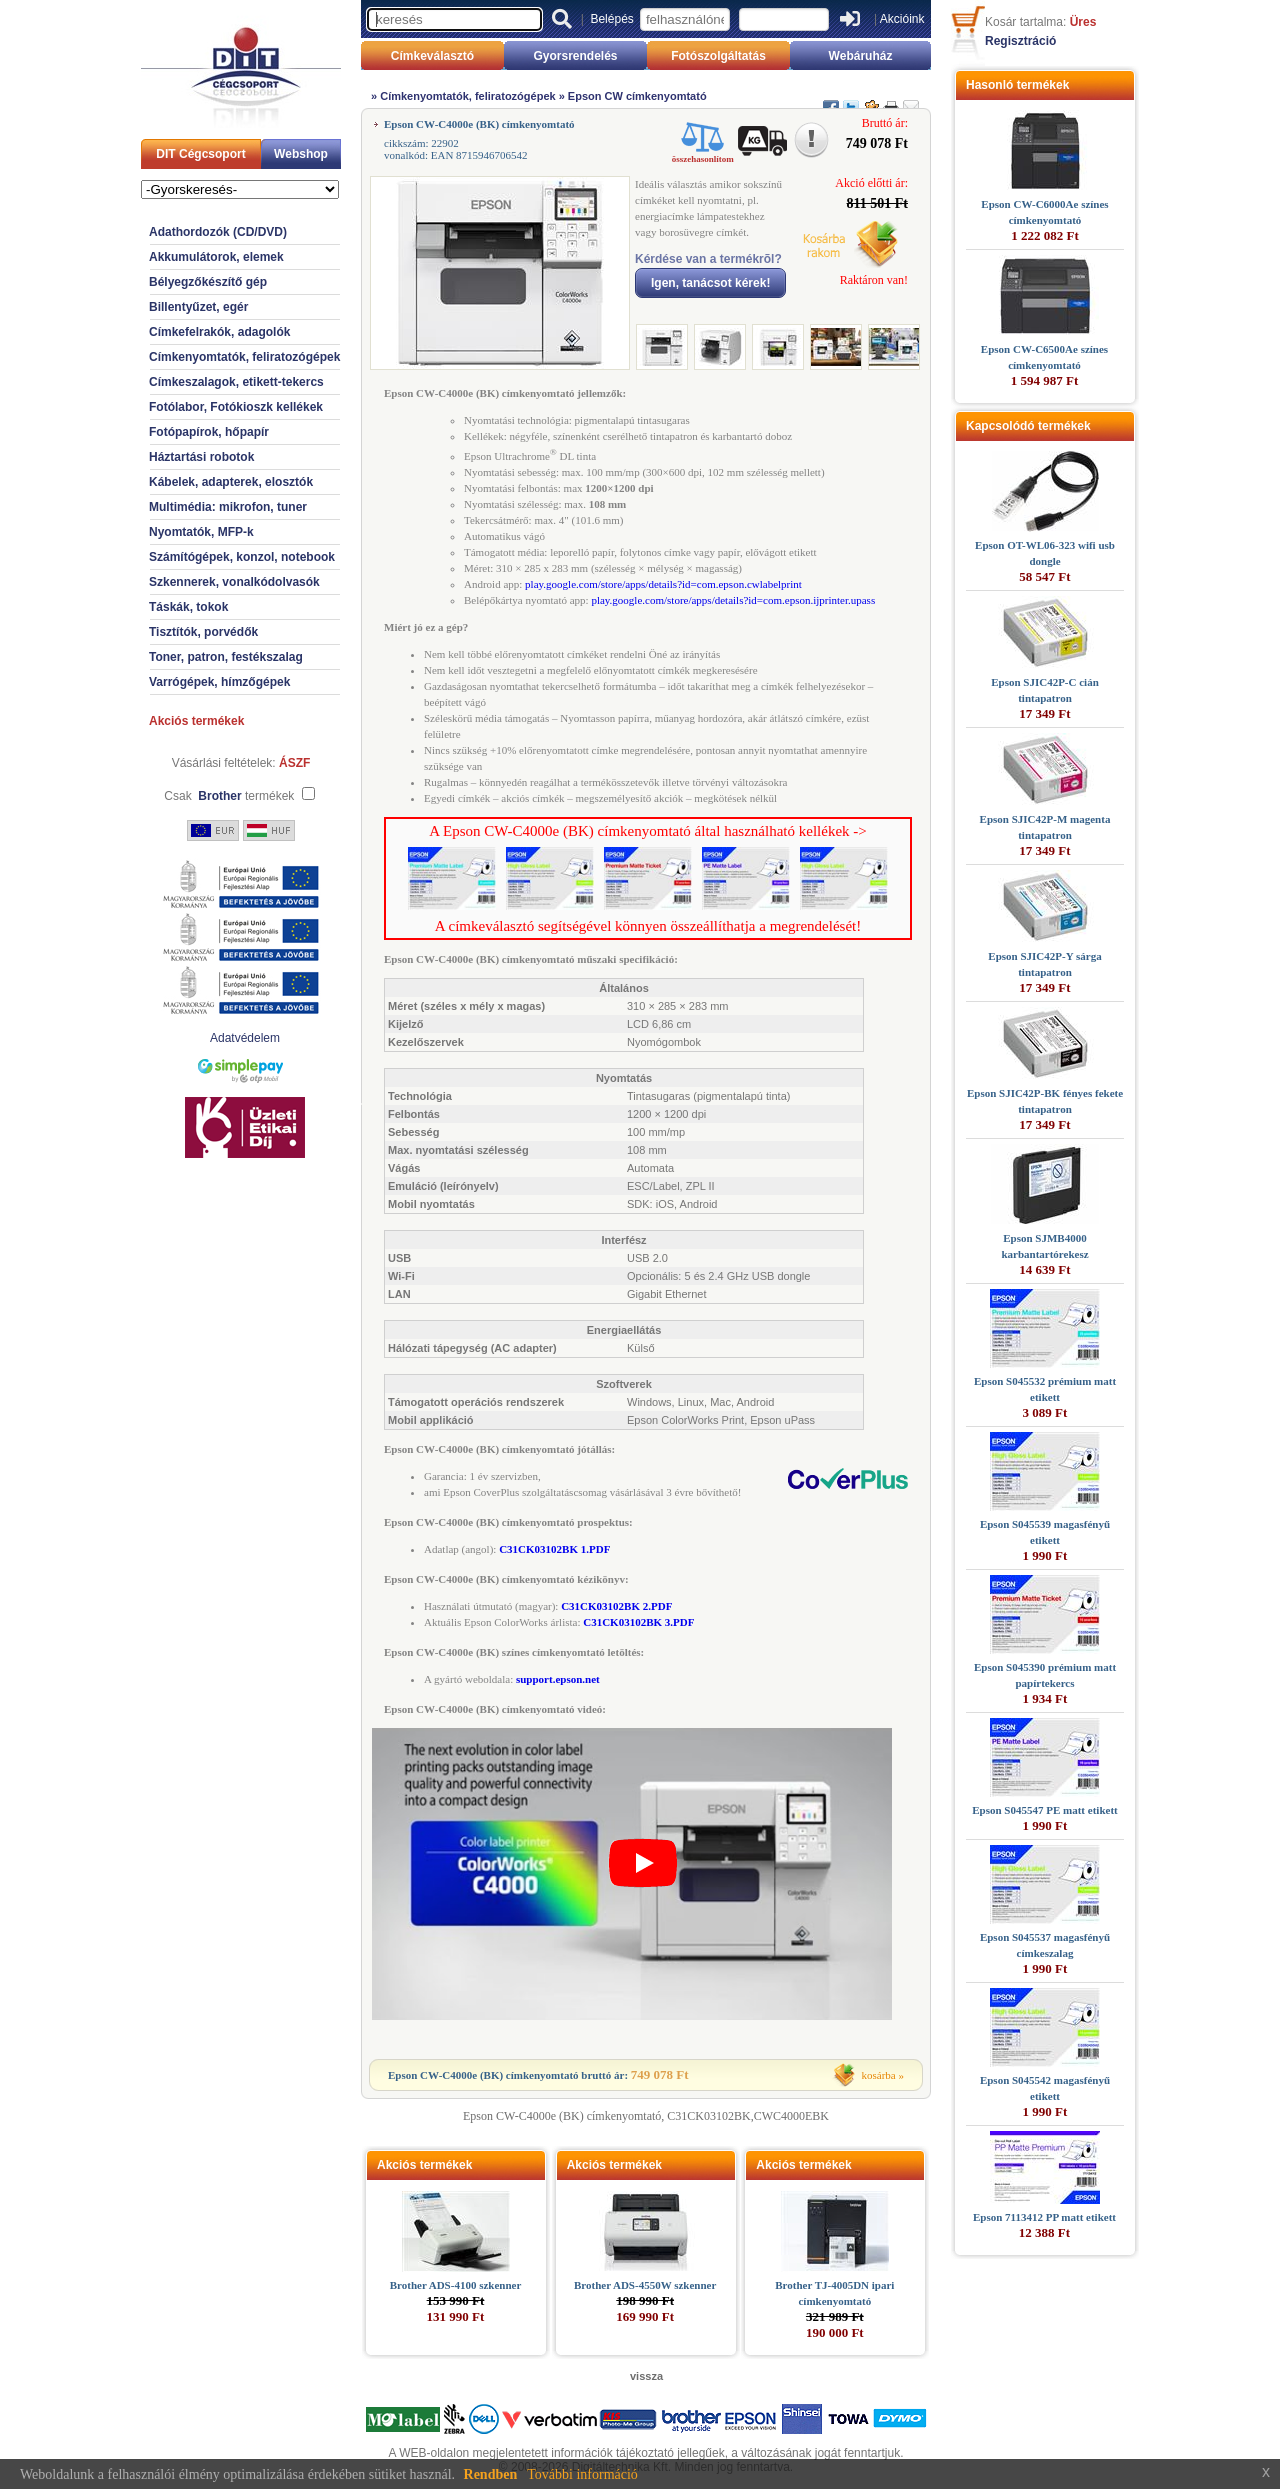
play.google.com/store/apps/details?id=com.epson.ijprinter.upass (733, 600)
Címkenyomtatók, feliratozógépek (244, 357)
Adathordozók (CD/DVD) (218, 232)
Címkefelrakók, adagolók (219, 332)
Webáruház (861, 56)
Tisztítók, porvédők (203, 632)
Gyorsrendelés (575, 56)
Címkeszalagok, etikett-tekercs (236, 382)
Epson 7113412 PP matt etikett (1044, 2217)
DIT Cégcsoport (200, 154)
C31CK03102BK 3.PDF (638, 1622)
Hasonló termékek (1017, 85)
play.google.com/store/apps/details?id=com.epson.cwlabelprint (663, 584)
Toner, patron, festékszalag (226, 657)
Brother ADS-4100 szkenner (456, 2285)
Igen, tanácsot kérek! (710, 283)
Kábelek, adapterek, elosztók (231, 482)
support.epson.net (558, 1679)
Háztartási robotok (201, 457)
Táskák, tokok (188, 607)
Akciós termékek (196, 721)
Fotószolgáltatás (718, 56)
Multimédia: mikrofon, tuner (228, 507)
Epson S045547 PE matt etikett (1044, 1810)
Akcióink (902, 19)
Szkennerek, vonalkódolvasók (234, 582)
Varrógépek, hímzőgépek (219, 682)
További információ (582, 2474)
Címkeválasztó (432, 56)
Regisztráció (1020, 41)
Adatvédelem (245, 1038)
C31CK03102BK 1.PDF (554, 1549)
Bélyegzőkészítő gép (208, 282)
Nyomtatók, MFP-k (201, 532)
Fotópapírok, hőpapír (209, 432)
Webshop (301, 154)
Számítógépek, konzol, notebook (242, 557)
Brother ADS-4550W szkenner (645, 2285)
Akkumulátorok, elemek (216, 257)
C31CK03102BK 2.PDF (616, 1606)
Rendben (491, 2474)
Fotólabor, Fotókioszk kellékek (236, 407)
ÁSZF (294, 763)
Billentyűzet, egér (198, 307)
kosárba (879, 2075)
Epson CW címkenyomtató (637, 96)
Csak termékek (229, 796)
